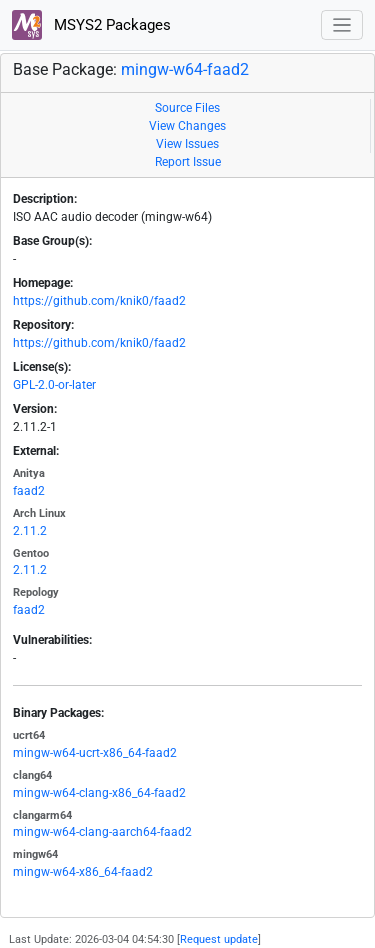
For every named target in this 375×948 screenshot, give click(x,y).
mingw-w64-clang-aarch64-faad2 (102, 832)
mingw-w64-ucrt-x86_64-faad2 (95, 753)
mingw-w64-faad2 (185, 69)
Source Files (187, 108)
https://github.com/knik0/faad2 (99, 301)
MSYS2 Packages (91, 25)
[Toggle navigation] (342, 25)
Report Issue (188, 162)
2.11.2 (30, 531)
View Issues (187, 144)
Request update (219, 939)
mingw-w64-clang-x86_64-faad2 (99, 793)
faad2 (29, 491)
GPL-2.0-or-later (54, 385)
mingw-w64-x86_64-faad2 (83, 872)
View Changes (187, 126)
